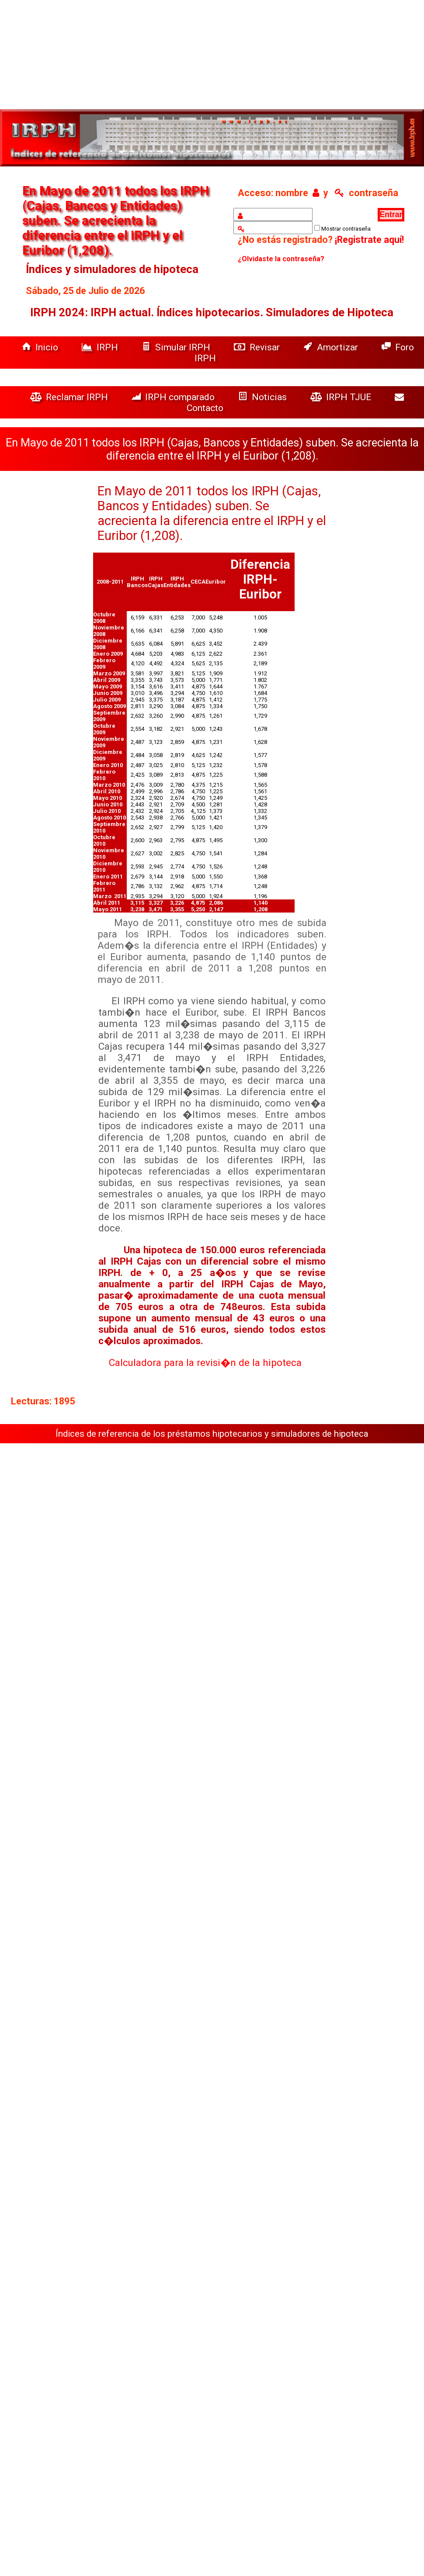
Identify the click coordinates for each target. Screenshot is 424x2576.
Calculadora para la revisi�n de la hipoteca (205, 1362)
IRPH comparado (174, 396)
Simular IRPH (177, 347)
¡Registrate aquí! (369, 239)
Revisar (258, 347)
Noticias (263, 396)
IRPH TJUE (341, 396)
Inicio (41, 347)
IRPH (101, 347)
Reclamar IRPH (70, 396)
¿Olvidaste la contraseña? (281, 259)
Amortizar (331, 347)
